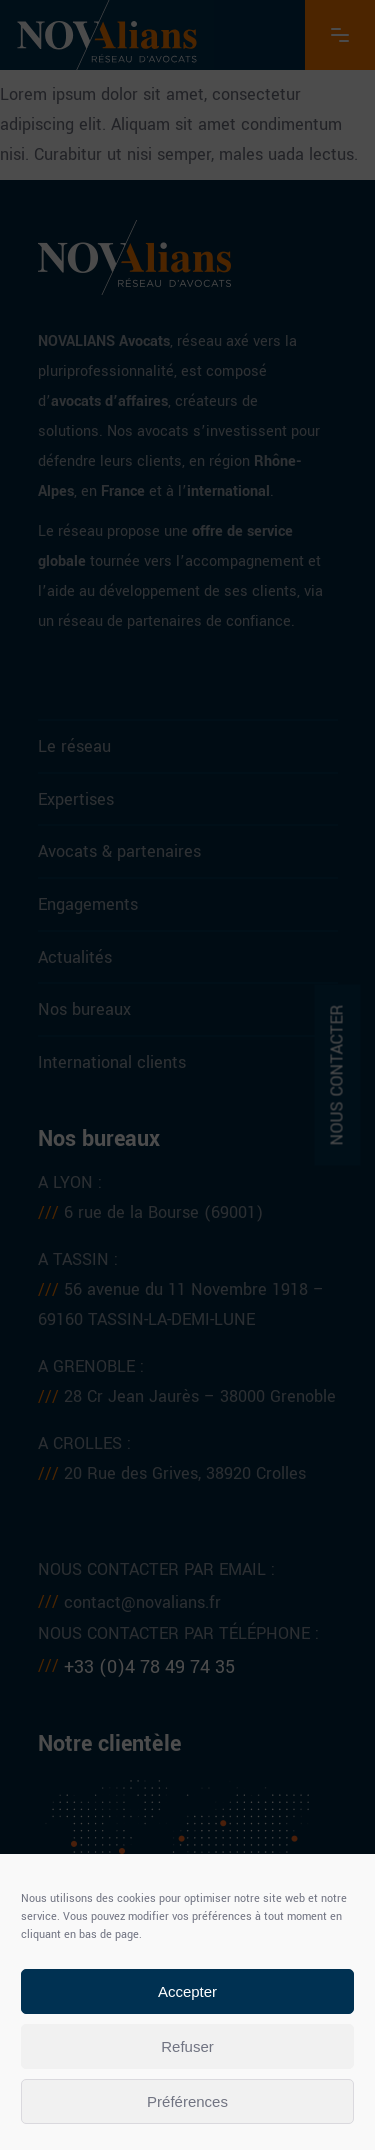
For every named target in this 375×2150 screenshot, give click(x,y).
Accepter (187, 1991)
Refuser (187, 2046)
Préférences (187, 2101)
